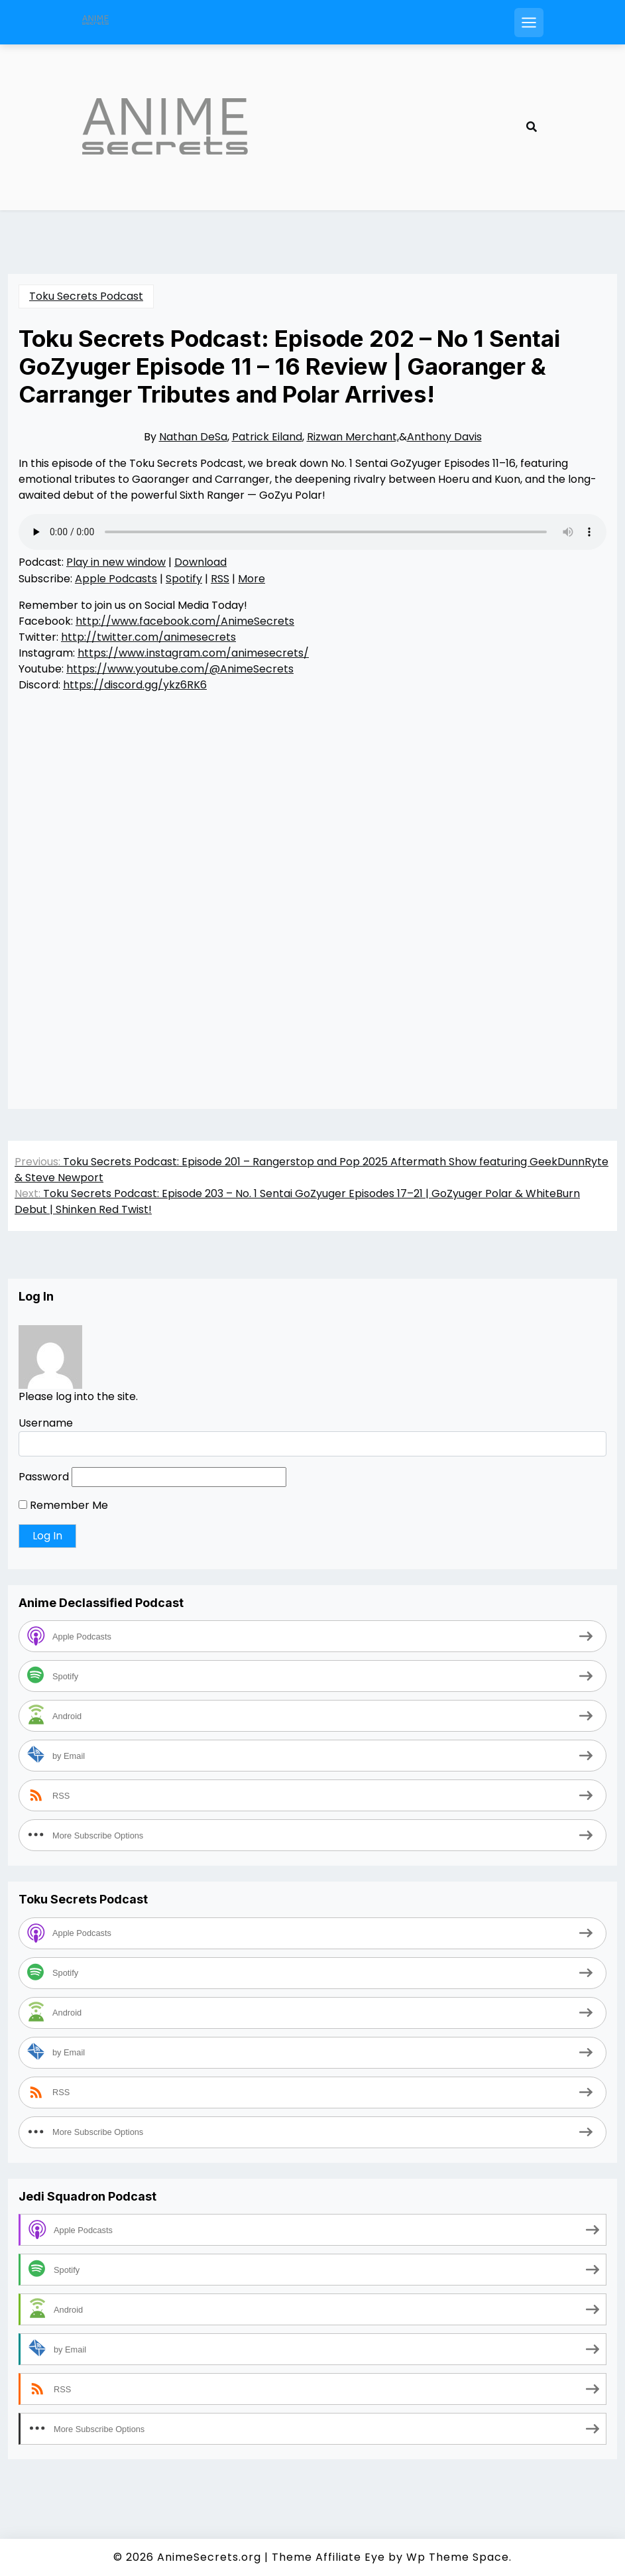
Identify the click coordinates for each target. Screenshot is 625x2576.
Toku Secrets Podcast (86, 296)
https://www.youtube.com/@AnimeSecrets (180, 668)
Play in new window (116, 562)
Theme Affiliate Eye (328, 2557)
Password (44, 1476)
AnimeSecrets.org (209, 2557)
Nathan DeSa (193, 436)
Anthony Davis (444, 436)
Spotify (184, 578)
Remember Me (63, 1505)
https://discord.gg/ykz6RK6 (135, 684)
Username (46, 1423)
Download (200, 562)
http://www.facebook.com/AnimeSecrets (185, 621)
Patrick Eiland (267, 436)
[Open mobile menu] (528, 22)
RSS (220, 578)
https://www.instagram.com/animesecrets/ (193, 653)
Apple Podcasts (116, 578)
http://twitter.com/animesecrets (148, 637)
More (251, 578)
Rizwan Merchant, (353, 436)
